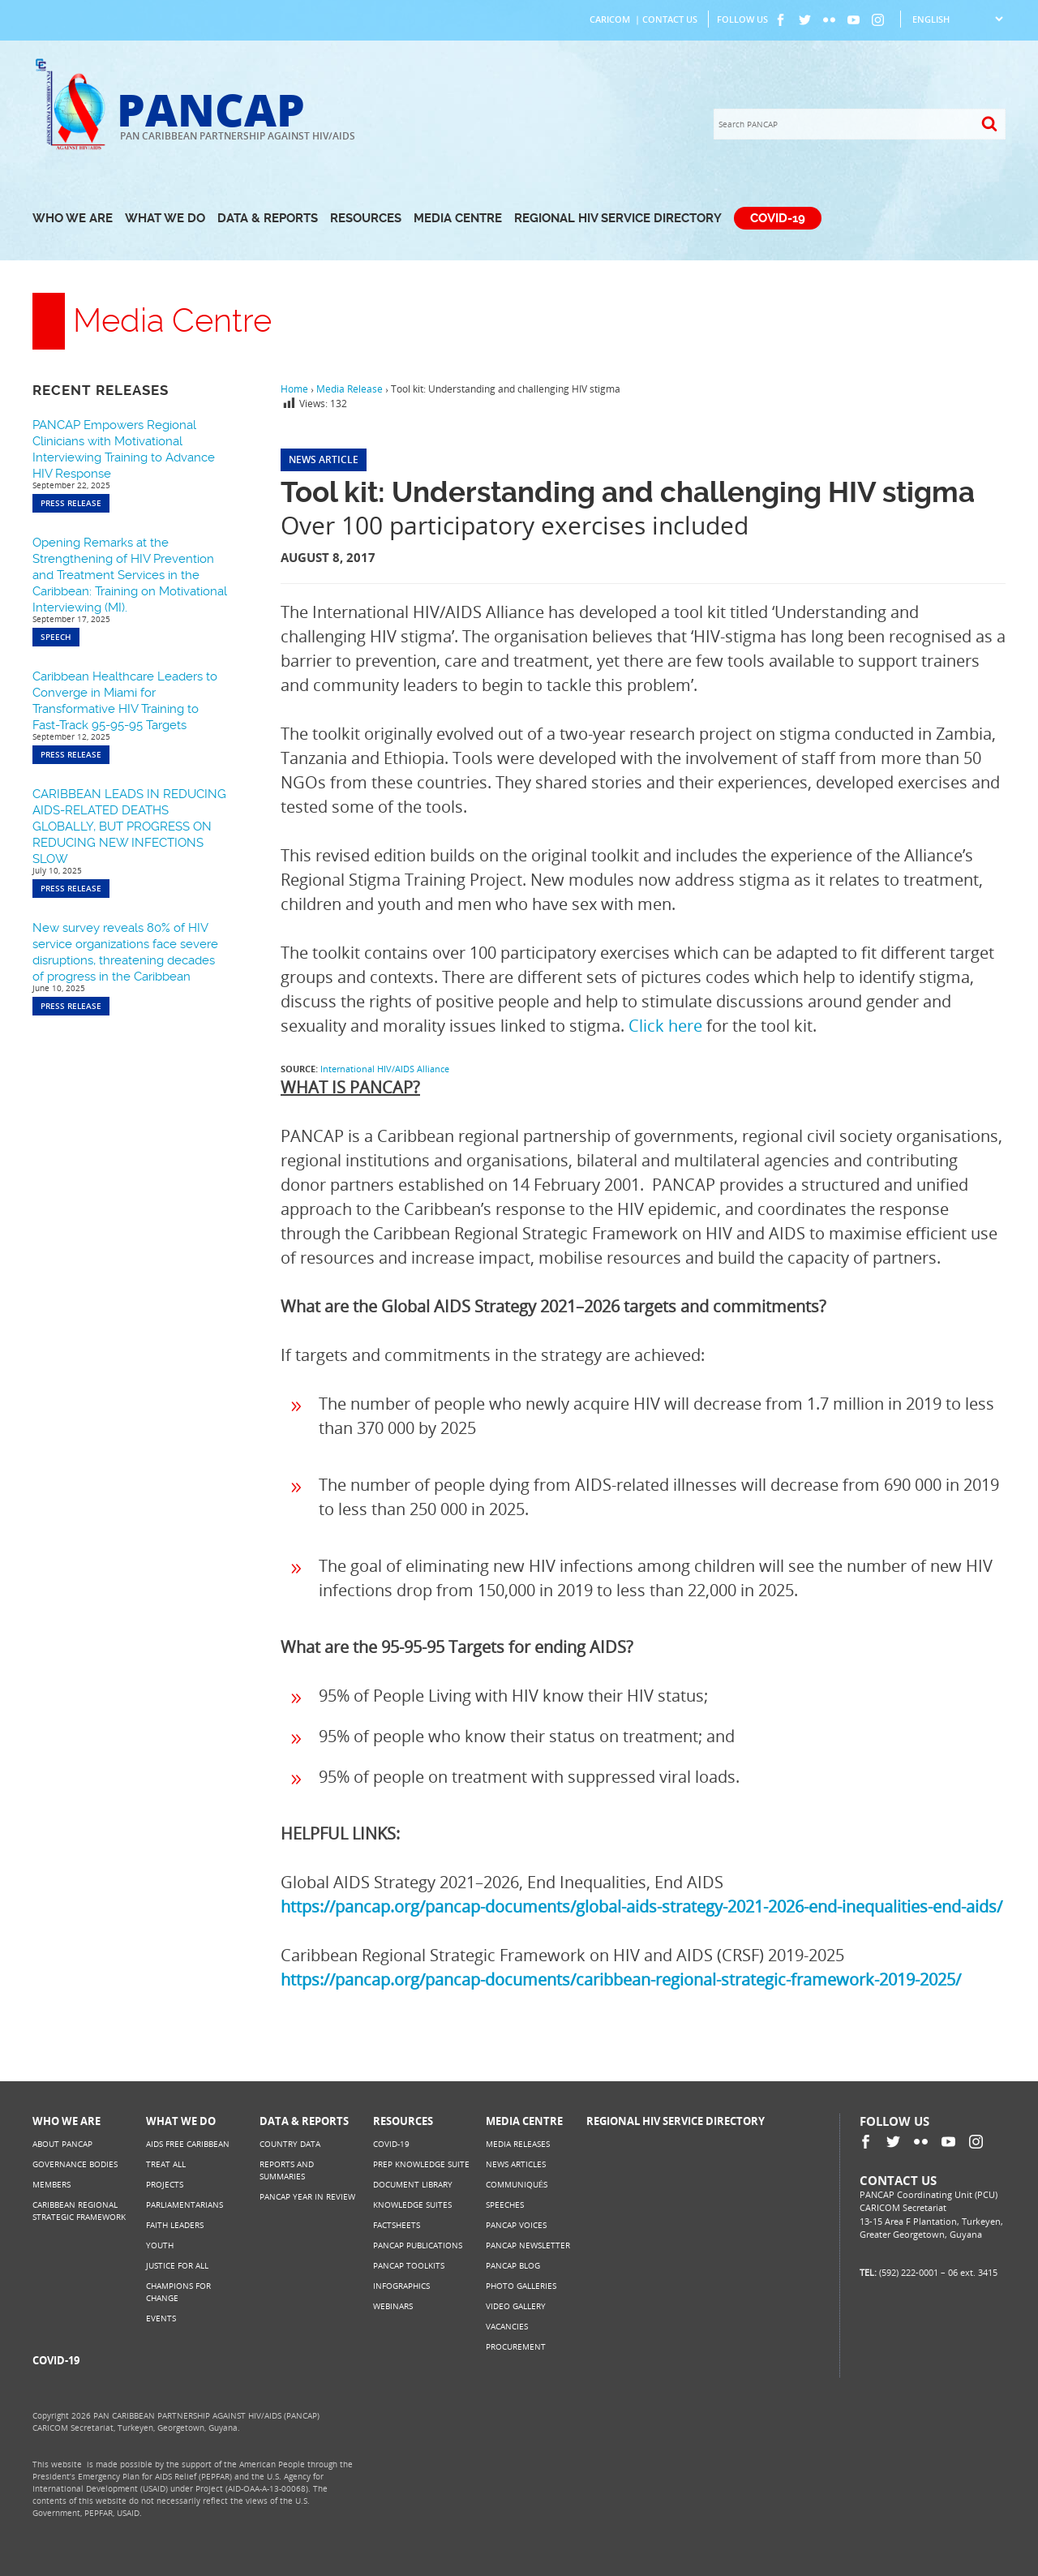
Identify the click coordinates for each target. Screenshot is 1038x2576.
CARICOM (610, 19)
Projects (164, 2184)
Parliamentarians (184, 2204)
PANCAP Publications (417, 2245)
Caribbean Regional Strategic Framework (79, 2210)
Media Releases (518, 2143)
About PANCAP (62, 2143)
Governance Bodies (75, 2164)
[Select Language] (957, 19)
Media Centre (458, 218)
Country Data (290, 2143)
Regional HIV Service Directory (618, 218)
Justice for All (177, 2265)
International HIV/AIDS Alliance (384, 1069)
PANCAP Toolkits (408, 2265)
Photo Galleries (521, 2285)
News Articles (516, 2164)
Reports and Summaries (287, 2170)
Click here (665, 1026)
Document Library (413, 2184)
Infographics (401, 2285)
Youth (160, 2245)
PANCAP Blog (513, 2265)
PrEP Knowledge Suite (421, 2164)
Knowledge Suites (412, 2204)
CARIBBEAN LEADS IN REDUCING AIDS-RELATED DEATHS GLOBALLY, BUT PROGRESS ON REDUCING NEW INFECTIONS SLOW (129, 826)
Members (51, 2184)
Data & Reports (267, 218)
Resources (365, 218)
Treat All (166, 2164)
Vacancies (507, 2326)
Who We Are (72, 218)
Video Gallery (516, 2306)
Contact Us (669, 19)
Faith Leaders (175, 2224)
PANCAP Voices (516, 2224)
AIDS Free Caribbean (187, 2143)
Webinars (393, 2306)
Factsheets (396, 2224)
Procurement (516, 2346)
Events (161, 2318)
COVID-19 (777, 218)
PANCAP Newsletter (528, 2245)
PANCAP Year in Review (307, 2196)
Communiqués (516, 2184)
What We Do (165, 218)
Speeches (505, 2204)
